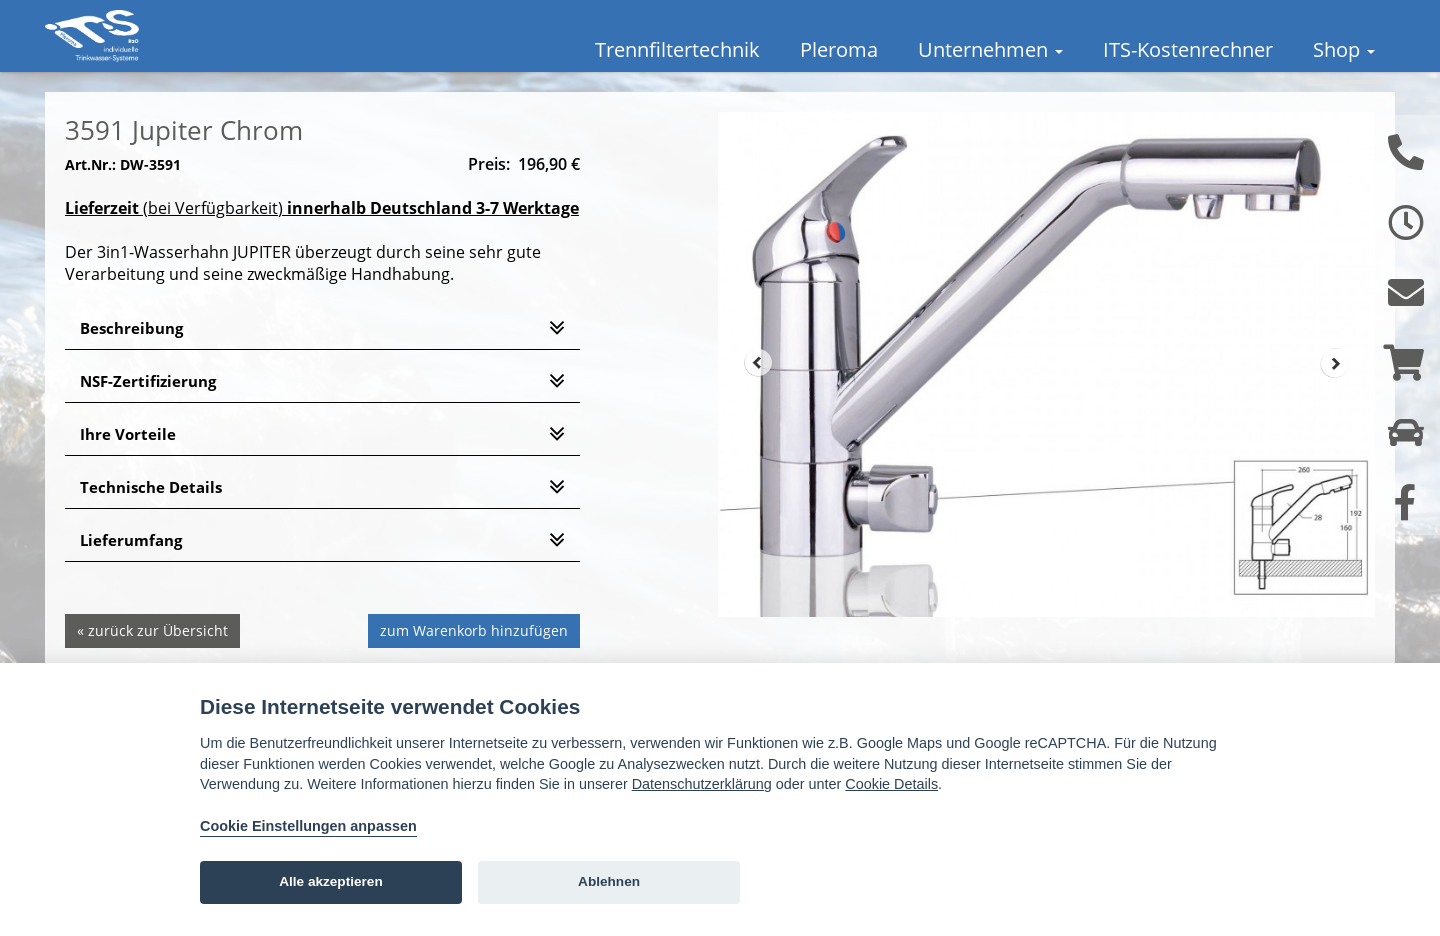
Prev (758, 392)
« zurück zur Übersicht (152, 658)
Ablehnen (609, 881)
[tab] (322, 356)
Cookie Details (891, 784)
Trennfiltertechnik (677, 49)
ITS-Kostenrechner (1188, 49)
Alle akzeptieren (331, 881)
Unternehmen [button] (990, 49)
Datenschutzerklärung (702, 784)
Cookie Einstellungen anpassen (308, 826)
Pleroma (839, 49)
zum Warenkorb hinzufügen (474, 658)
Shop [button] (1344, 49)
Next (1335, 392)
